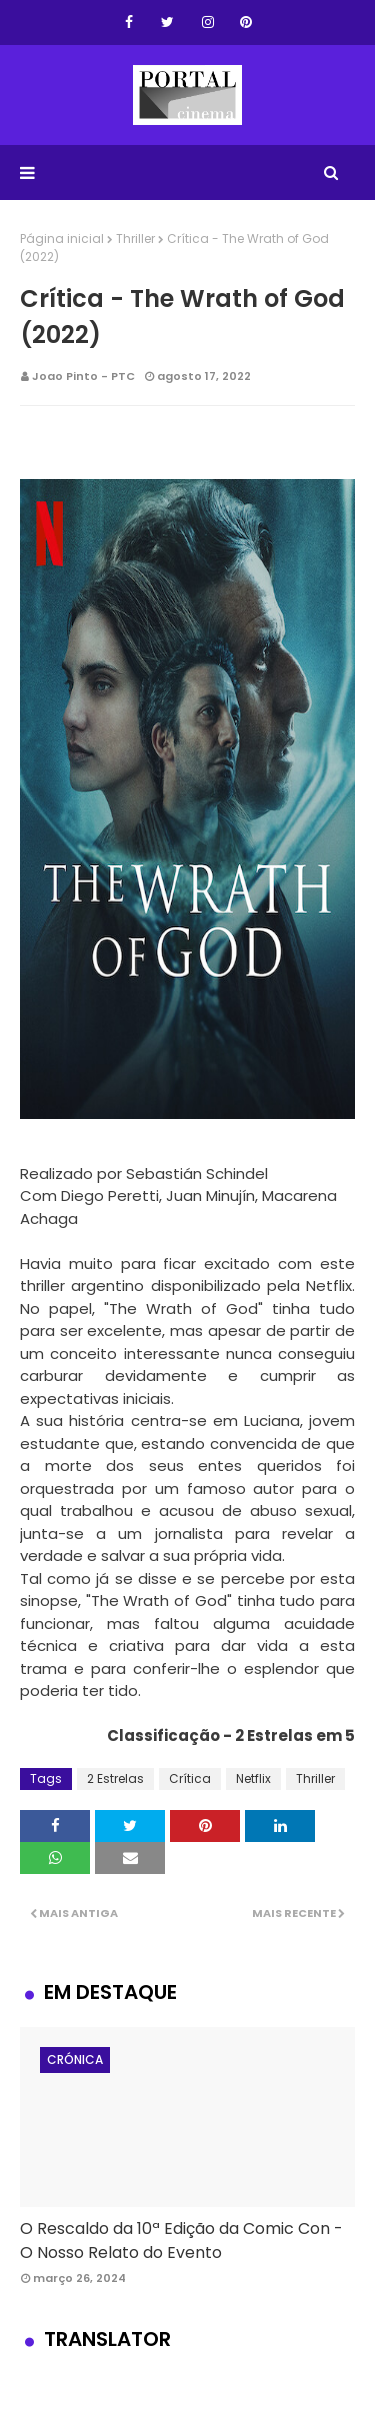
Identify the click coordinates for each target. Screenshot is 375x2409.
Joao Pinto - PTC (83, 376)
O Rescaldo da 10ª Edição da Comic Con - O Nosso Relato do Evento (181, 2240)
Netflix (253, 1778)
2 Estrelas (115, 1778)
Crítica (190, 1778)
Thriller (135, 238)
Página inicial (62, 238)
